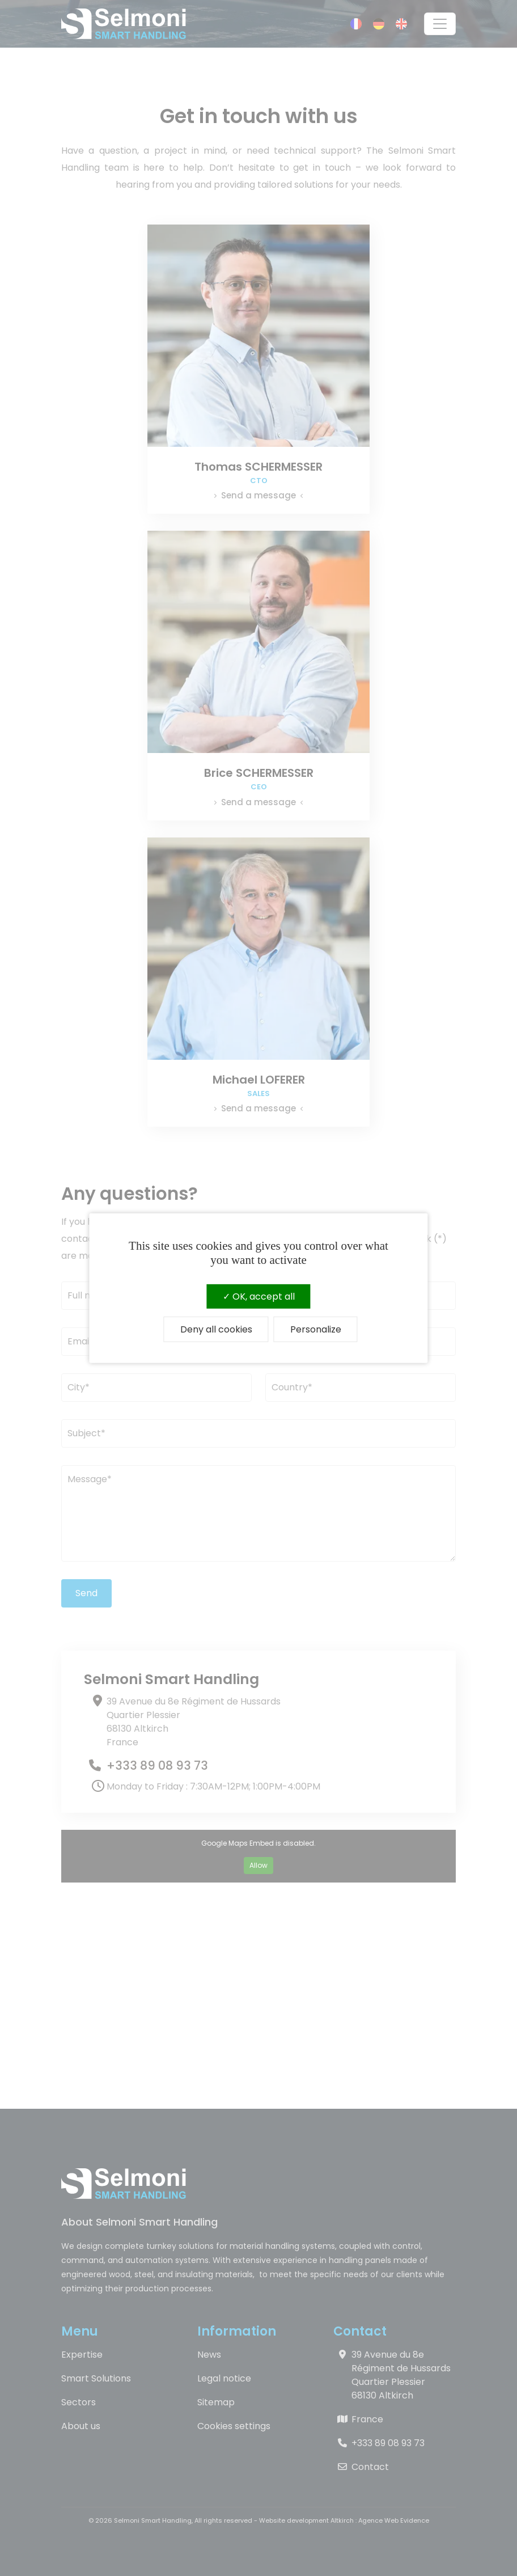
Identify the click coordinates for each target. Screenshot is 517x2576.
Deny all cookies (216, 1329)
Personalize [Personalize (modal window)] (315, 1329)
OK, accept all (259, 1295)
